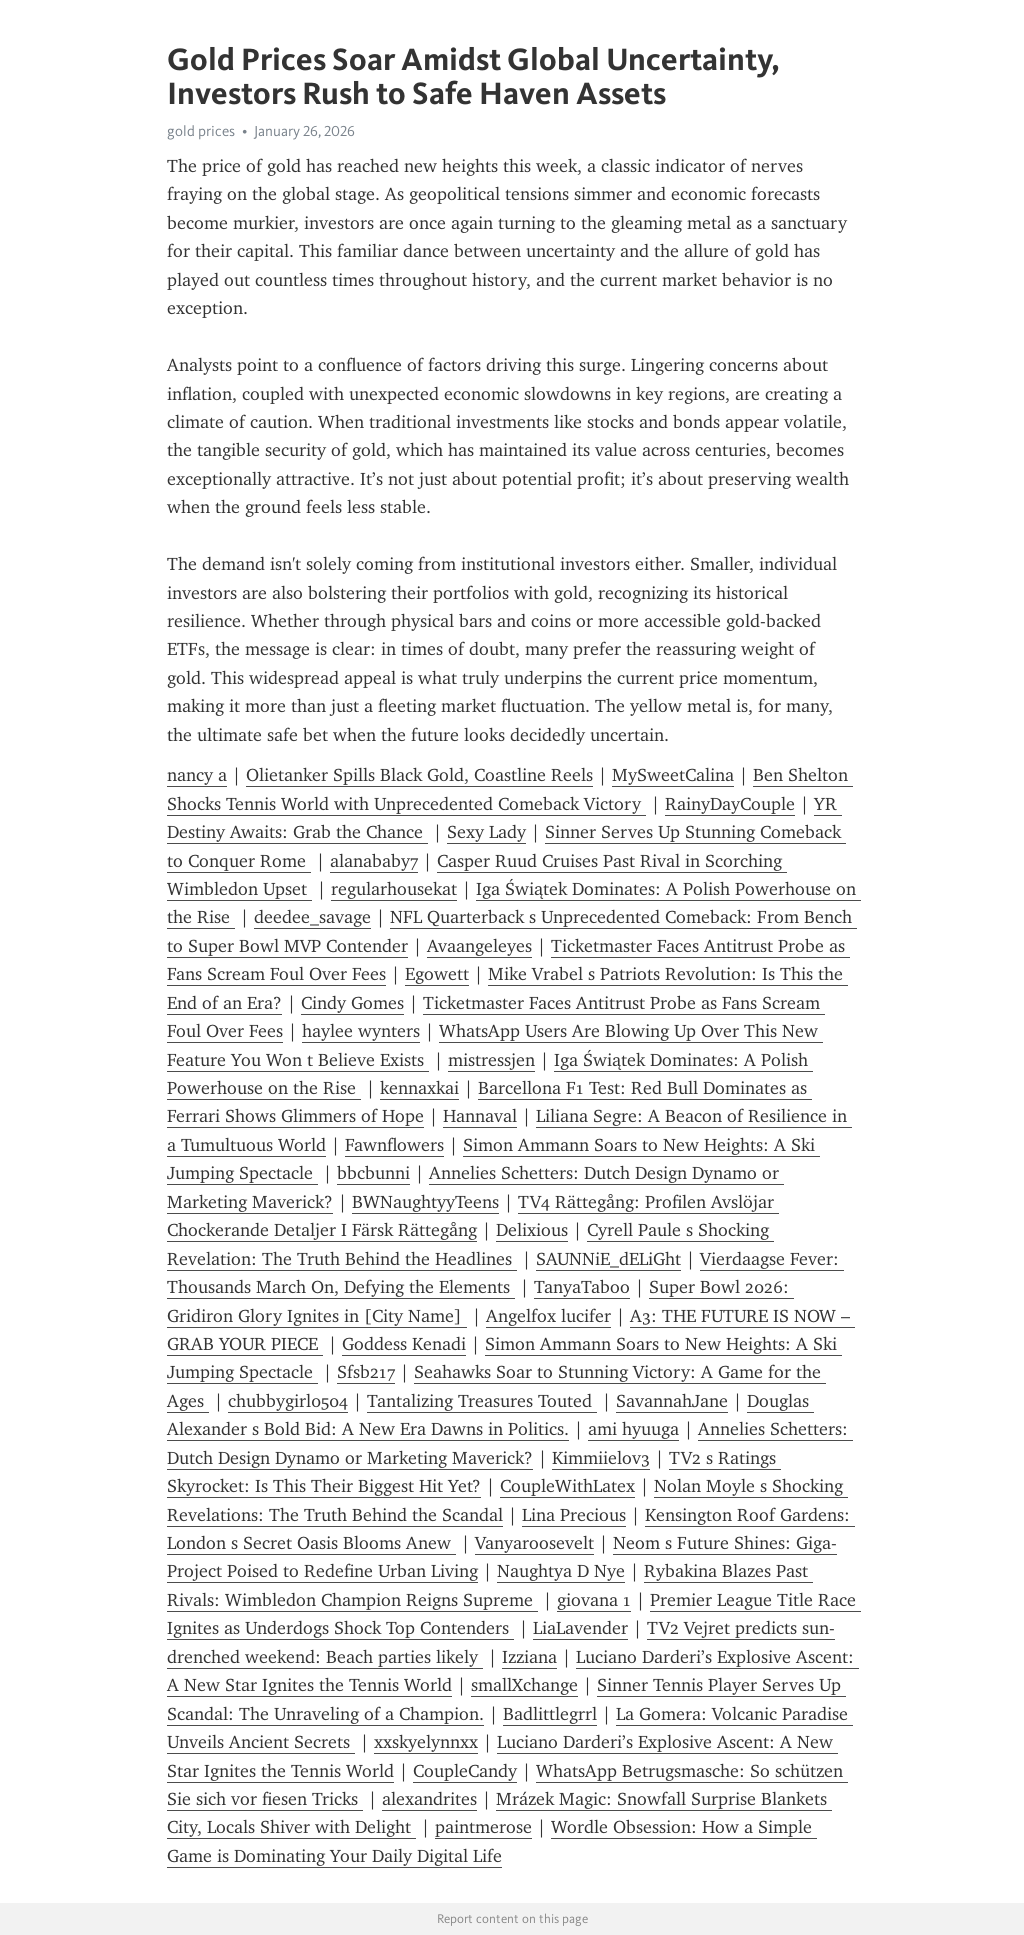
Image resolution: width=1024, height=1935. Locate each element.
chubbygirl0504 (288, 1401)
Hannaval (480, 1116)
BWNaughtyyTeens (425, 1202)
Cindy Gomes (352, 1003)
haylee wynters (361, 1031)
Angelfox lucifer (548, 1316)
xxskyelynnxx (426, 1742)
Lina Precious (574, 1515)
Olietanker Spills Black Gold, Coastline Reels (419, 775)
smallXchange (524, 1685)
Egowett (437, 974)
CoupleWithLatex (567, 1486)
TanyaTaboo (582, 1287)
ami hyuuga (633, 1429)
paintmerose (483, 1827)
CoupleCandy (465, 1771)
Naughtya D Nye (561, 1571)
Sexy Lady (486, 832)
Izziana (529, 1657)
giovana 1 (594, 1600)
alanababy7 (374, 861)
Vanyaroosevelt (534, 1543)
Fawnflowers (394, 1145)
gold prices (201, 131)
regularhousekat (394, 889)
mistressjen (491, 1060)
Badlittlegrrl (550, 1714)
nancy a (197, 775)
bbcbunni (373, 1173)
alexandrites (429, 1799)
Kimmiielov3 (601, 1458)
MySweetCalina (673, 775)
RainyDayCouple (730, 804)
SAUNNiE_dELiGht (608, 1259)
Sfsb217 (366, 1372)
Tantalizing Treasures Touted (482, 1401)
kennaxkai (419, 1088)
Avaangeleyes (479, 946)
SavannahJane (672, 1401)
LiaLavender (580, 1628)
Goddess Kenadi (404, 1344)
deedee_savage (312, 917)
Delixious (532, 1230)
